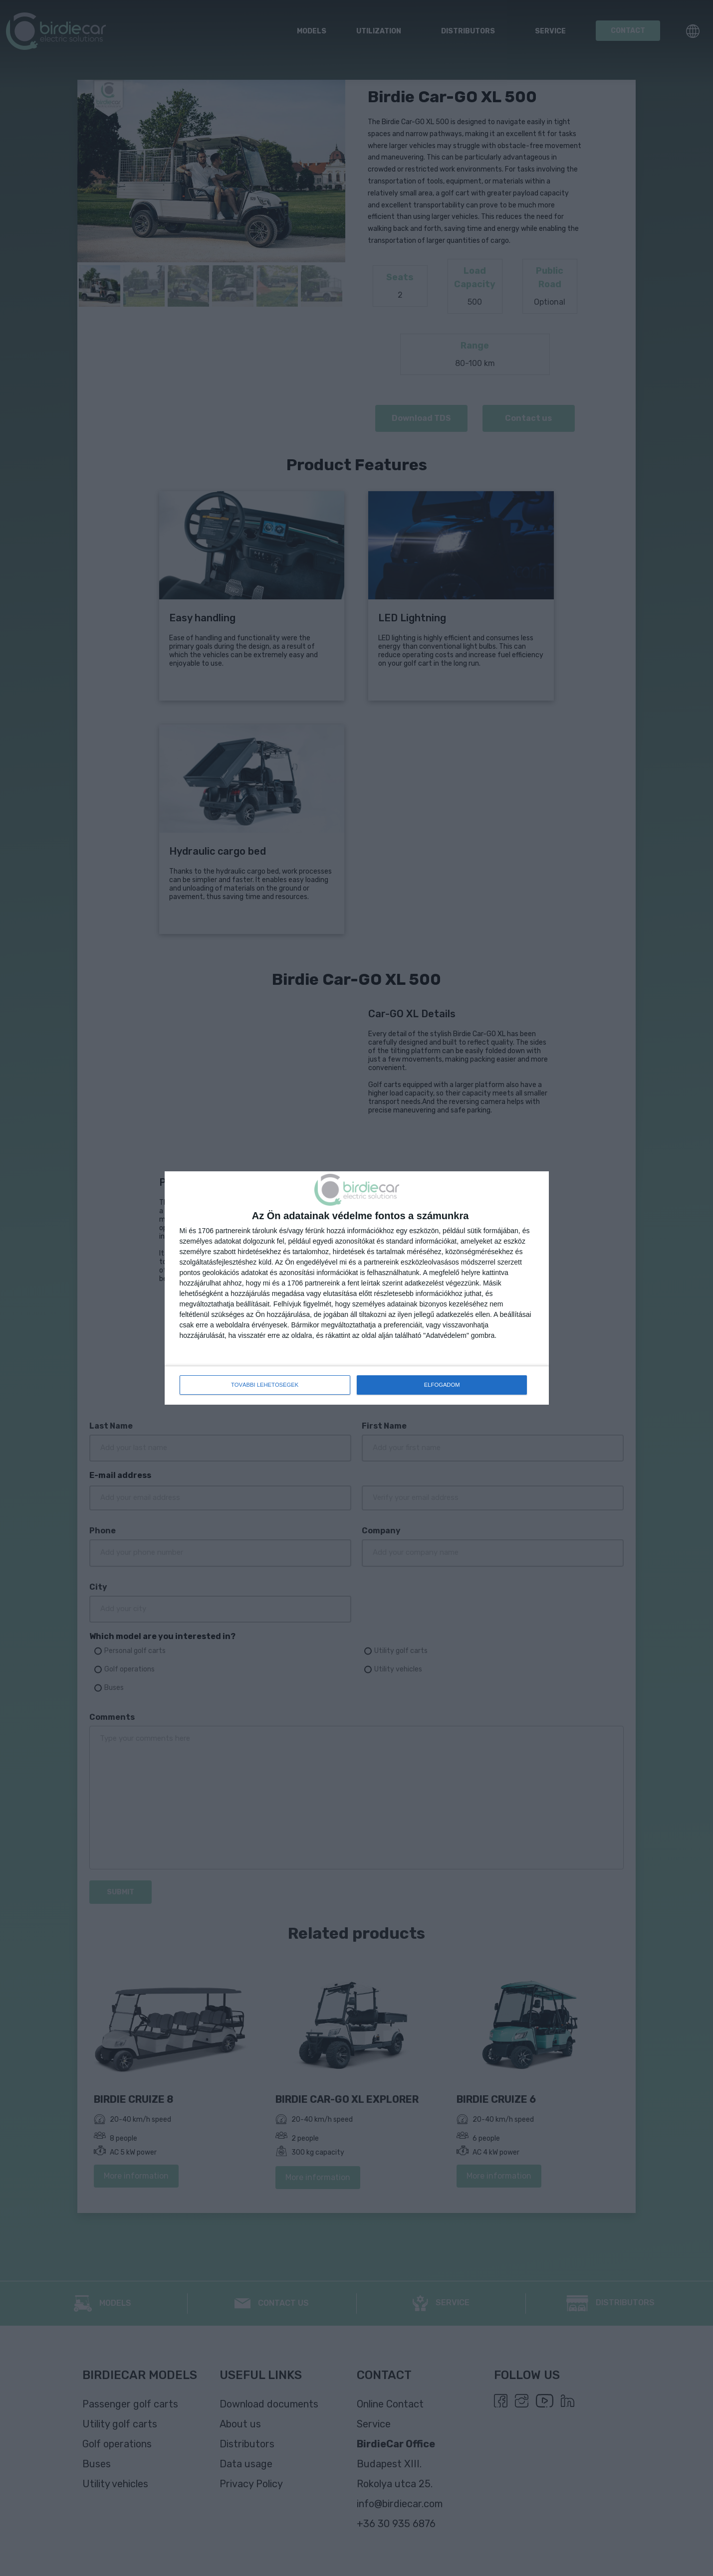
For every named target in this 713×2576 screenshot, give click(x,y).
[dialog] (357, 1288)
